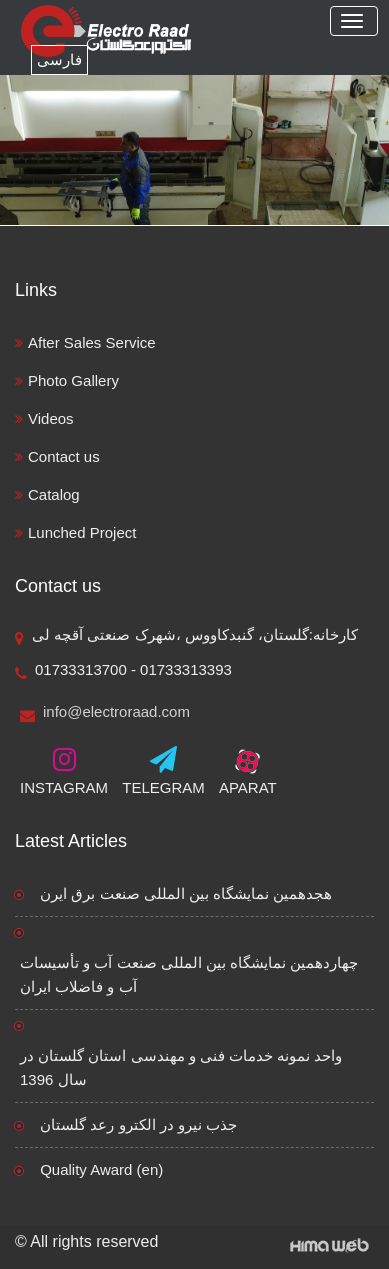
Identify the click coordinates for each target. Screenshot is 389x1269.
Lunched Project (82, 532)
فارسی (59, 59)
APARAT (248, 770)
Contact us (64, 456)
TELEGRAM (163, 771)
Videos (51, 418)
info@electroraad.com (105, 713)
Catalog (54, 494)
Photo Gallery (73, 380)
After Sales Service (92, 342)
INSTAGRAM (64, 771)
